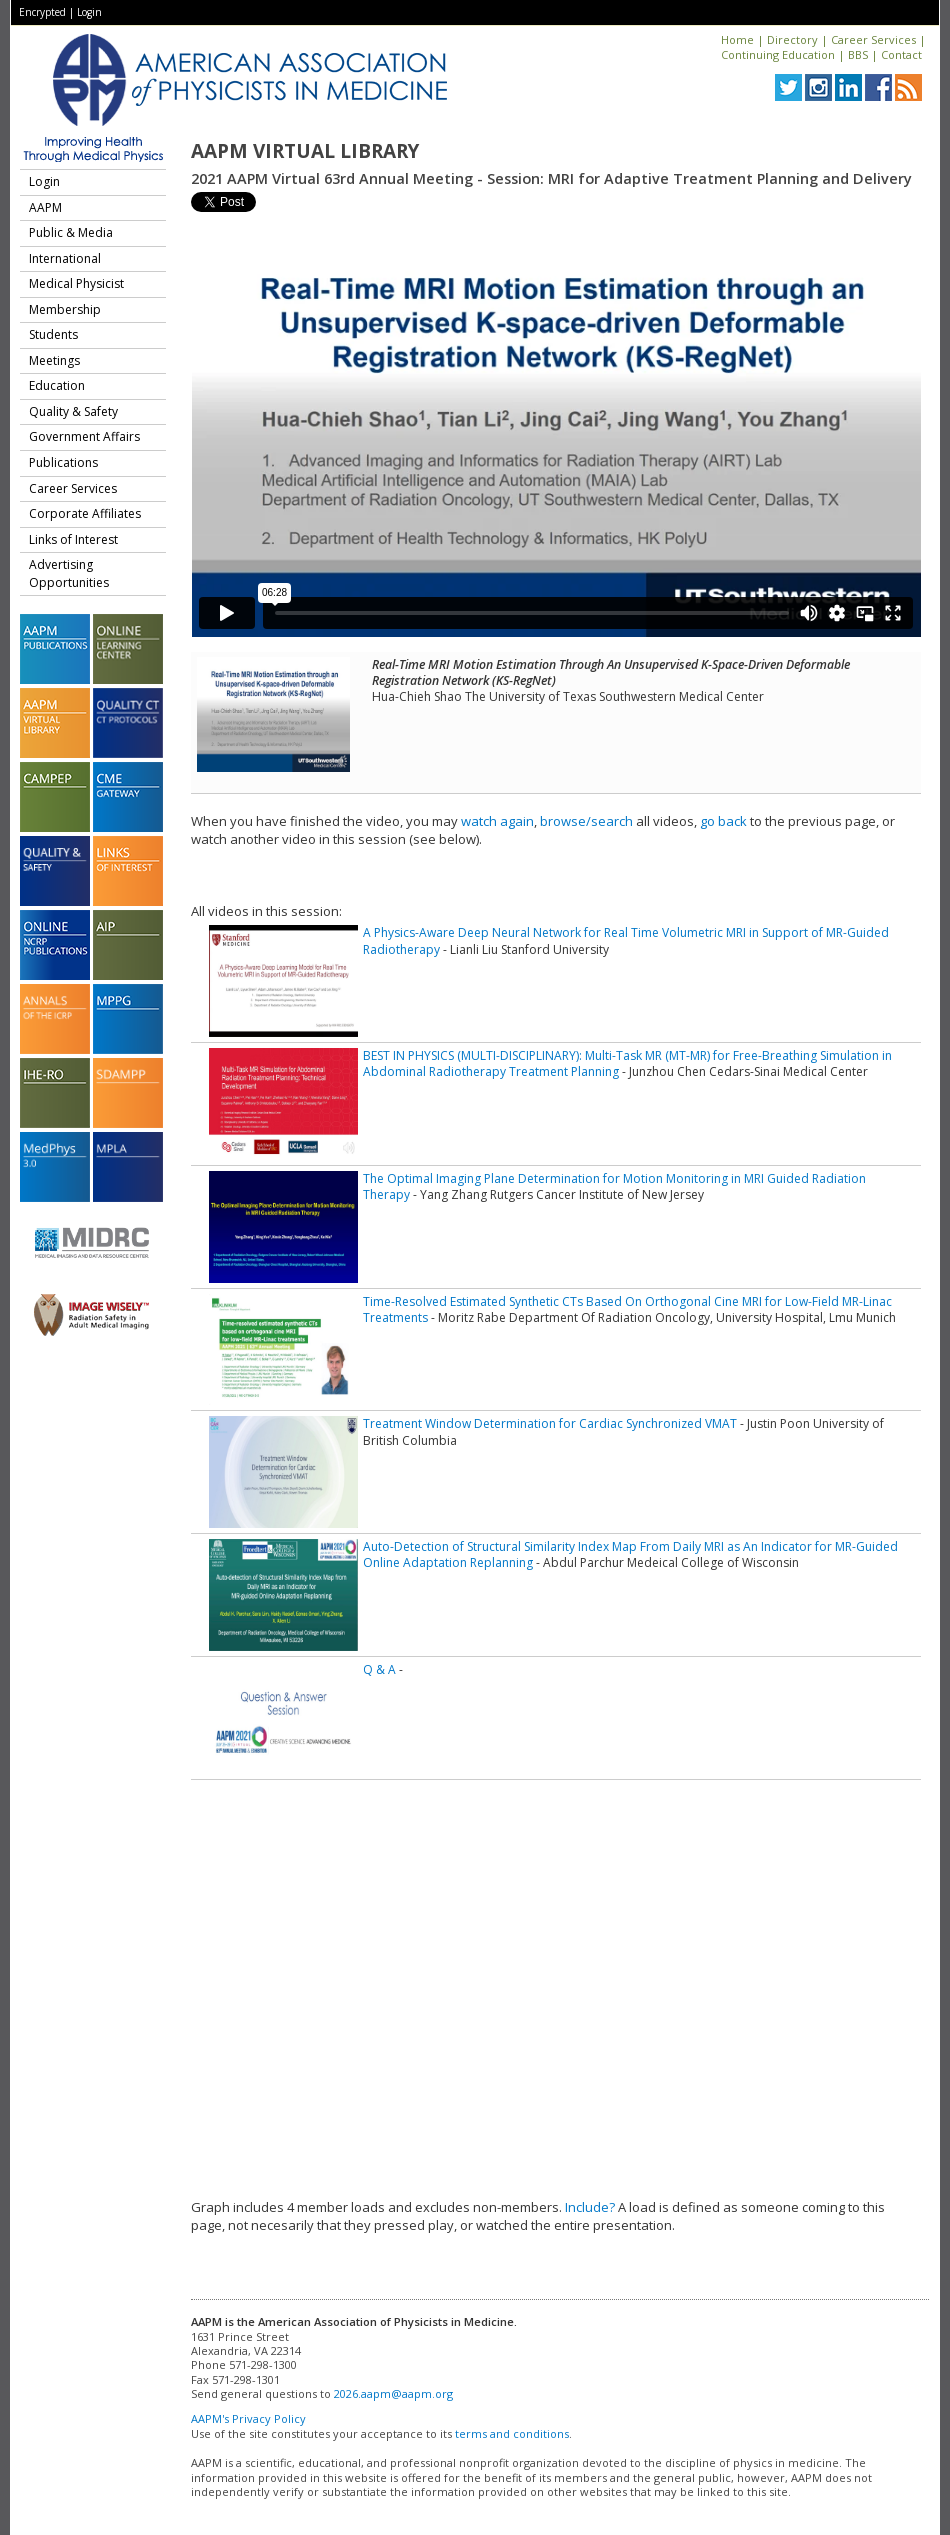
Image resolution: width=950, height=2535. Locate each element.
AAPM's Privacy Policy (248, 2418)
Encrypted (42, 12)
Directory (792, 39)
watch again (497, 821)
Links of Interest (73, 539)
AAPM (45, 207)
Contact (901, 54)
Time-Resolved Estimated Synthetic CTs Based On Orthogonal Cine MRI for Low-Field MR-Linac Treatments (627, 1309)
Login (89, 12)
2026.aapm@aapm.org (393, 2393)
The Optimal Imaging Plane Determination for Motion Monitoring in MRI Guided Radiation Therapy (614, 1186)
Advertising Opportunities (69, 573)
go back (723, 821)
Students (53, 334)
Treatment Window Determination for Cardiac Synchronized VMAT (550, 1423)
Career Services (873, 39)
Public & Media (71, 232)
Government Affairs (84, 436)
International (65, 258)
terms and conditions (512, 2433)
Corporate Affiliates (85, 513)
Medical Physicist (76, 283)
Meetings (54, 360)
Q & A (379, 1669)
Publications (63, 462)
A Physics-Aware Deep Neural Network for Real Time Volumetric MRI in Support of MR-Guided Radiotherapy (626, 940)
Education (57, 385)
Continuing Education (778, 54)
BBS (858, 54)
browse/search (586, 821)
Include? (590, 2207)
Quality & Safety (73, 411)
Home (737, 39)
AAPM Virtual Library (305, 151)
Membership (65, 309)
